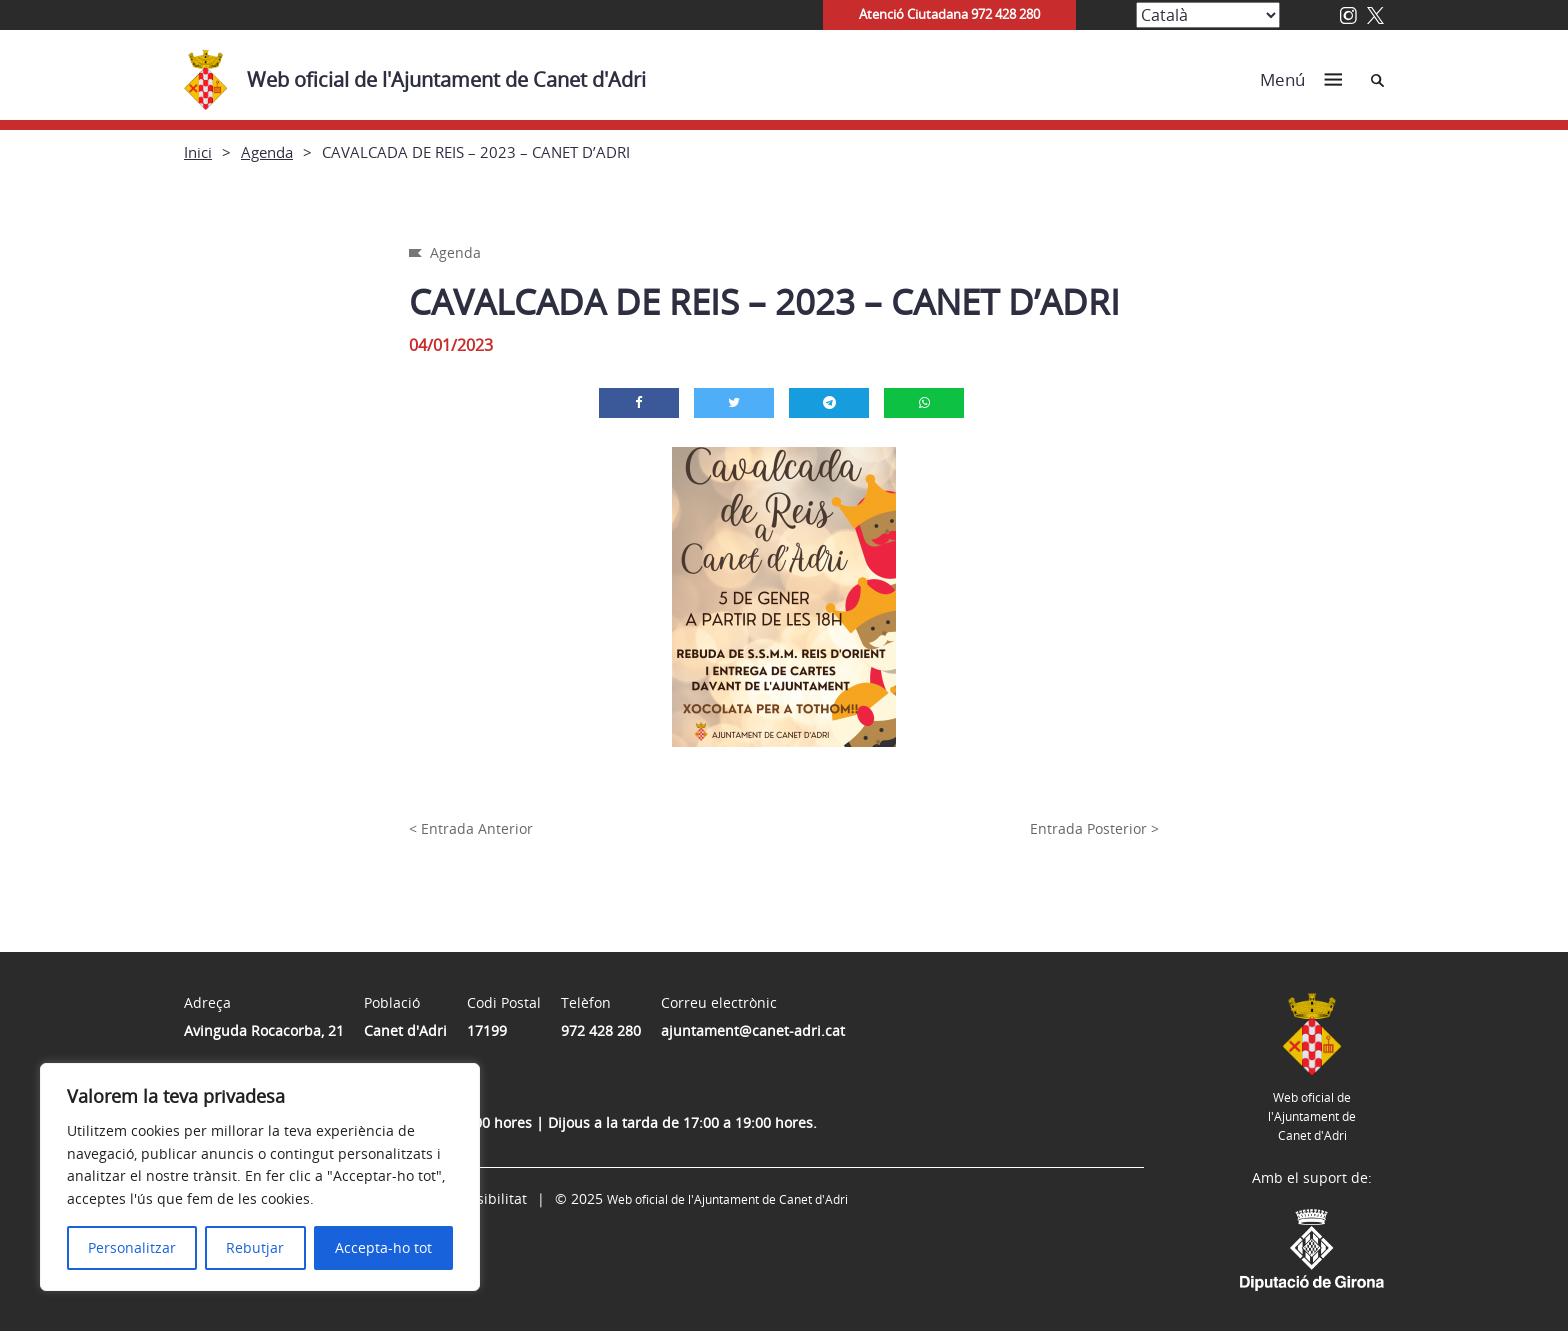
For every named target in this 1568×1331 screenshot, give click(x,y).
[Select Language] (1208, 15)
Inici (198, 152)
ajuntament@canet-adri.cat (753, 1030)
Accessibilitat (483, 1198)
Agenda (267, 152)
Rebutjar (255, 1247)
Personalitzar (132, 1247)
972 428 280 (601, 1030)
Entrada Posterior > (1094, 828)
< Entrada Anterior (471, 828)
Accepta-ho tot (383, 1247)
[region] (260, 1177)
